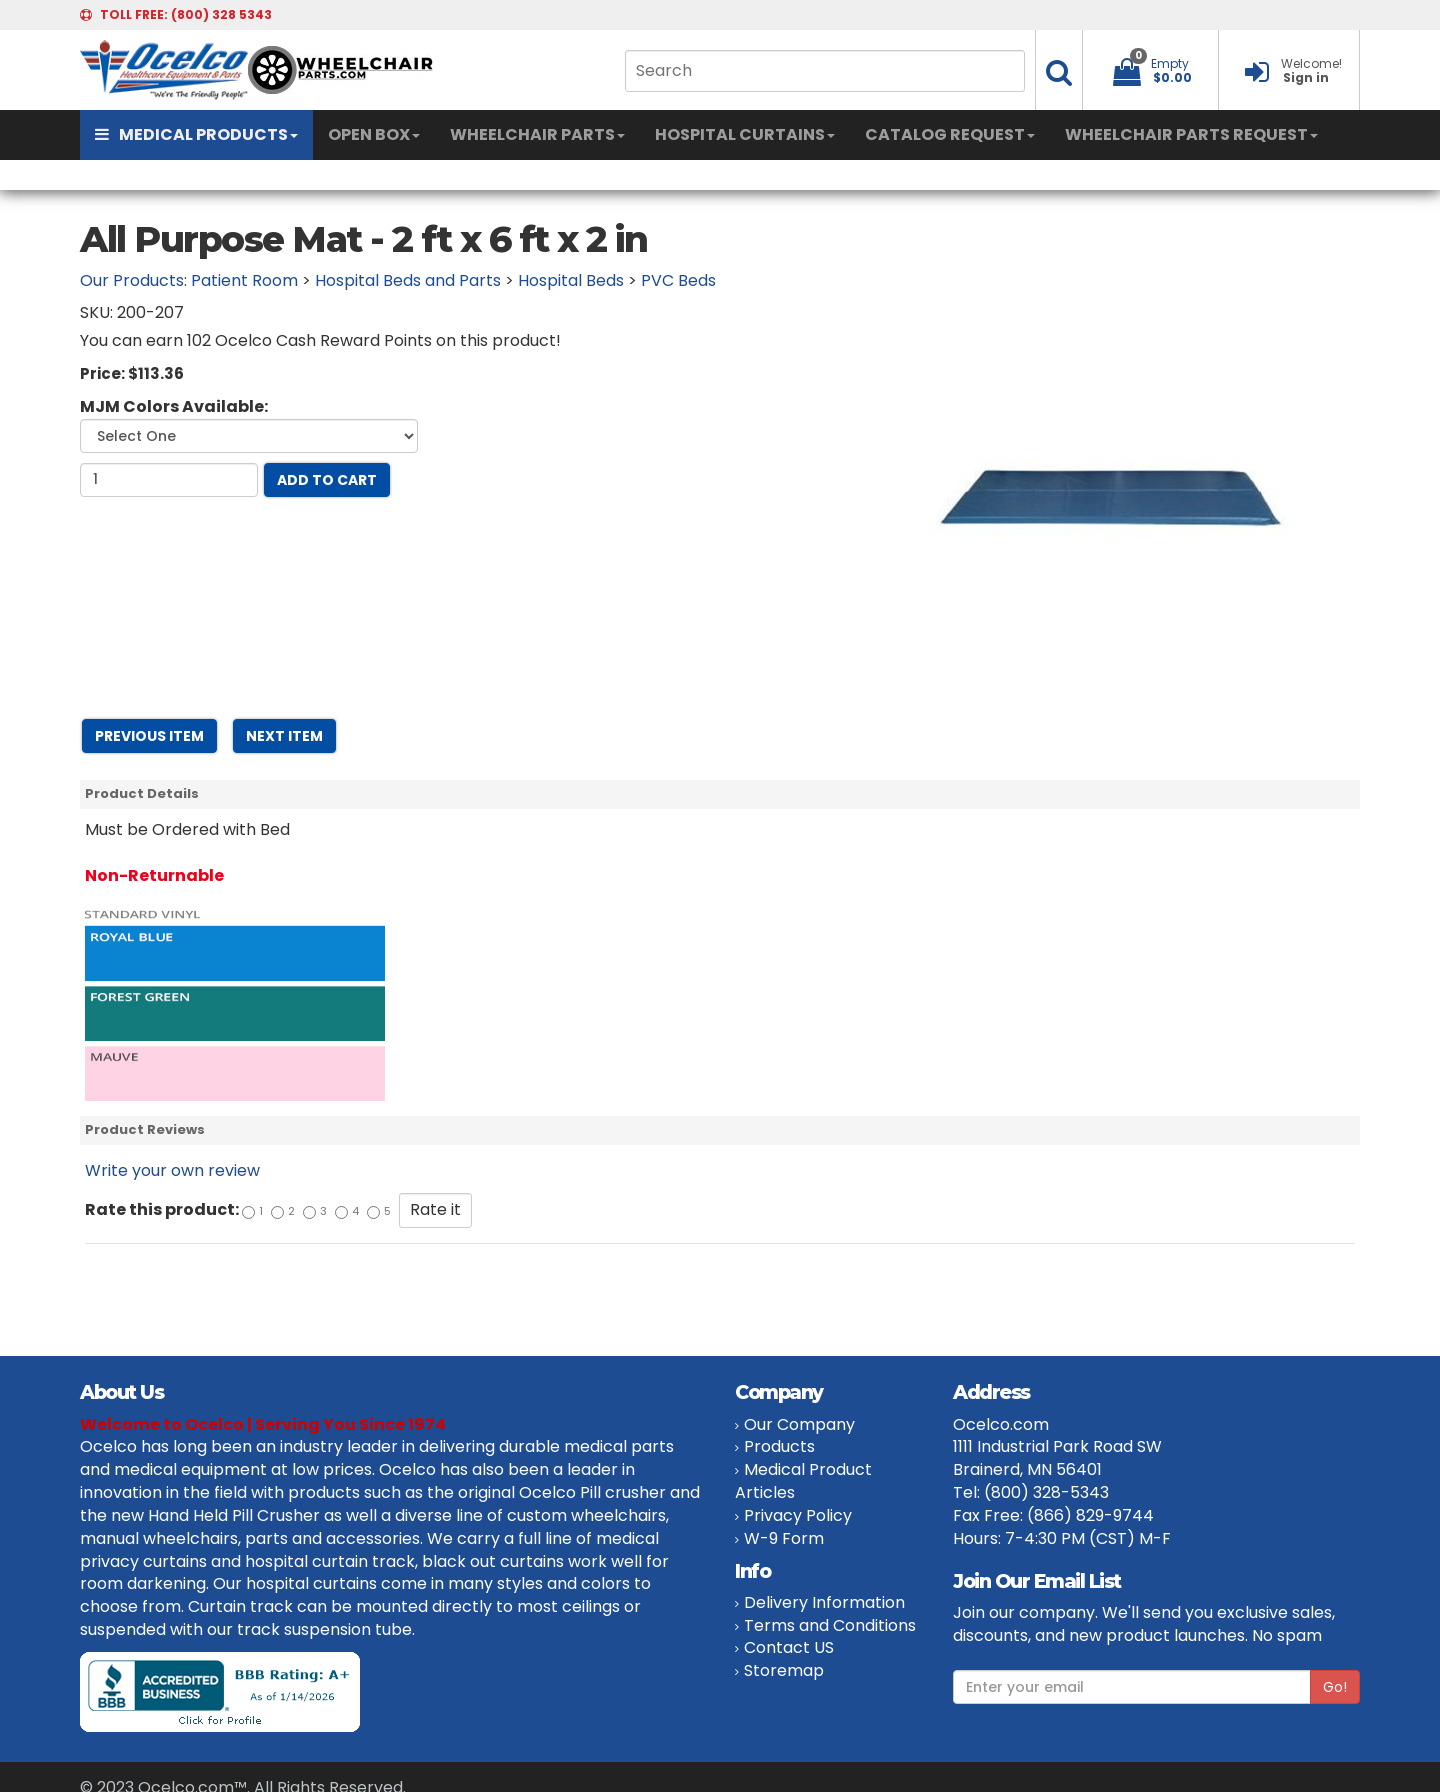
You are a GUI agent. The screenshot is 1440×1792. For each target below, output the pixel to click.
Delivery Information (824, 1602)
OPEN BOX (374, 134)
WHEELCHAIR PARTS (537, 134)
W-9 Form (784, 1538)
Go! (1335, 1687)
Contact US (789, 1647)
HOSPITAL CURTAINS (745, 134)
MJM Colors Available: (174, 407)
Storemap (784, 1670)
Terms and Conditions (830, 1625)
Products (779, 1446)
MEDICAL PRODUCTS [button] (196, 134)
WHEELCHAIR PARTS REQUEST (1191, 134)
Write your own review (172, 1170)
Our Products (132, 280)
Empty (1170, 63)
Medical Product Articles (803, 1481)
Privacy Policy (798, 1515)
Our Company (799, 1424)
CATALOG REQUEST (950, 134)
